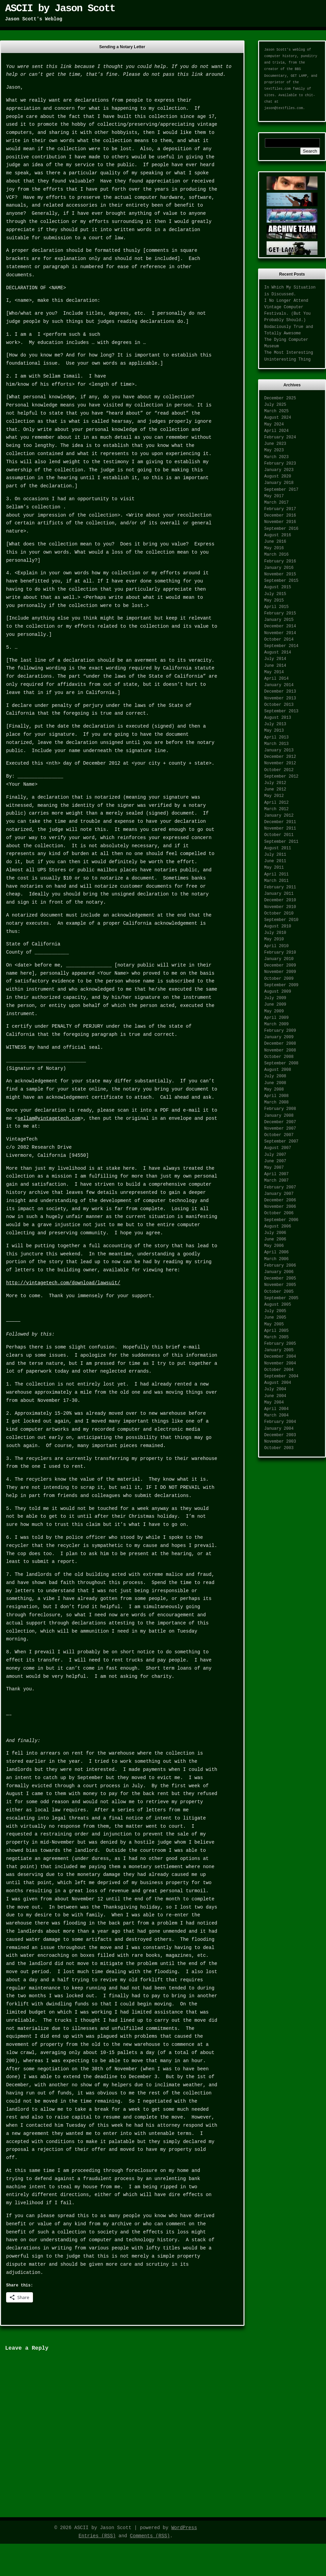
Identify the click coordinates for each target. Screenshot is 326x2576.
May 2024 (274, 424)
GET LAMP (299, 76)
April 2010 (276, 946)
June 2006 (275, 1239)
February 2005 (280, 1343)
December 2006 (280, 1200)
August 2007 (277, 1148)
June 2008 (275, 1083)
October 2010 (278, 913)
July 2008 (275, 1076)
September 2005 (281, 1298)
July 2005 (275, 1311)
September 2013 (281, 711)
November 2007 (280, 1128)
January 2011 (278, 893)
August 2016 (277, 535)
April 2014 (276, 678)
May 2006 (274, 1245)
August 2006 (277, 1226)
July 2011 (275, 854)
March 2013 (276, 744)
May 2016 (274, 548)
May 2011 (274, 867)
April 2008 (276, 1096)
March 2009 (276, 1024)
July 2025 (275, 404)
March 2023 (276, 457)
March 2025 (276, 411)
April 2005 (276, 1330)
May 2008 (274, 1089)
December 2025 (280, 398)
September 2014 (281, 646)
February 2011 (280, 887)
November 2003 (280, 1441)
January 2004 (278, 1428)
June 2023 (275, 443)
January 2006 (278, 1272)
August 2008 (277, 1069)
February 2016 (280, 561)
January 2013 (278, 750)
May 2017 (274, 496)
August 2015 (277, 587)
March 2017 (276, 502)
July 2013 (275, 724)
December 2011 (280, 822)
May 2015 (274, 600)
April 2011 (276, 874)
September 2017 (281, 489)
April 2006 (276, 1252)
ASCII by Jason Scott (60, 8)
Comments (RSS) (150, 2536)
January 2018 (278, 483)
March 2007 (276, 1180)
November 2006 (280, 1206)
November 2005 (280, 1285)
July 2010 (275, 932)
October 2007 (278, 1135)
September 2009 (281, 985)
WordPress (184, 2527)
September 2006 (281, 1220)
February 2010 (280, 952)
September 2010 (281, 920)
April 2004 (276, 1409)
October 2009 (278, 978)
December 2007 (280, 1122)
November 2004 (280, 1363)
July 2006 (275, 1233)
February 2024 (280, 437)
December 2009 (280, 965)
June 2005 (275, 1317)
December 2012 (280, 756)
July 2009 (275, 998)
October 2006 (278, 1213)
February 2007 (280, 1187)
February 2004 (280, 1422)
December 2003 (280, 1435)
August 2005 (277, 1304)
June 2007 (275, 1161)
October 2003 (278, 1448)
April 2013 (276, 737)
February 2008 (280, 1109)
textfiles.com (277, 89)
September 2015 (281, 580)
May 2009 (274, 1011)
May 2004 (274, 1402)
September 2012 (281, 776)
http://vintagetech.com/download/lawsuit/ (63, 1283)
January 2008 (278, 1115)
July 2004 (275, 1389)
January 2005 (278, 1350)
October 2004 (278, 1370)
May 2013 (274, 730)
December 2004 (280, 1356)
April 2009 (276, 1017)
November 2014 (280, 633)
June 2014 (275, 665)
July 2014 (275, 659)
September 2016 (281, 528)
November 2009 (280, 972)
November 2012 (280, 763)
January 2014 (278, 685)
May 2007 (274, 1167)
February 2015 (280, 613)
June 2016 (275, 541)
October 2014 (278, 639)
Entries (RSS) (96, 2536)
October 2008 (278, 1057)
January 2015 (278, 619)
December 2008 (280, 1043)
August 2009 (277, 991)
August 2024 (277, 417)
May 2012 (274, 796)
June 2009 (275, 1004)
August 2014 (277, 652)
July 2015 (275, 594)
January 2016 (278, 567)
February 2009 (280, 1030)
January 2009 (278, 1037)
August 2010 (277, 926)
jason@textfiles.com (283, 108)
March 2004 (276, 1415)
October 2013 (278, 704)
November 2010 (280, 907)
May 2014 (274, 672)
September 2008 (281, 1063)
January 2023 (278, 470)
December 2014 (280, 626)
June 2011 (275, 861)
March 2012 (276, 809)
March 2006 (276, 1259)
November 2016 (280, 522)
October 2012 (278, 770)
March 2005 (276, 1337)
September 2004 (281, 1376)
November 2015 (280, 574)
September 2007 (281, 1141)
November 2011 (280, 828)
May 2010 (274, 939)
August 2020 (277, 476)
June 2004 (275, 1396)
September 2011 (281, 841)
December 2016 (280, 515)
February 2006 (280, 1265)
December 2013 (280, 691)
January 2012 (278, 815)
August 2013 (277, 717)
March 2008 (276, 1102)
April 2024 (276, 431)
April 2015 (276, 607)
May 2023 (274, 450)
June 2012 (275, 789)
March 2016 (276, 554)
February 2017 (280, 509)
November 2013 (280, 698)
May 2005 (274, 1324)
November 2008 (280, 1050)
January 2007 (278, 1193)
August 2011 (277, 848)
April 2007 (276, 1174)
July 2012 (275, 783)
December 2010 (280, 900)
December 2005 (280, 1278)
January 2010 (278, 959)
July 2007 (275, 1154)
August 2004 (277, 1382)
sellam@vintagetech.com (49, 1118)
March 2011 (276, 880)
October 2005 (278, 1291)
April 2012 (276, 802)
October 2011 (278, 835)
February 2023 (280, 463)
